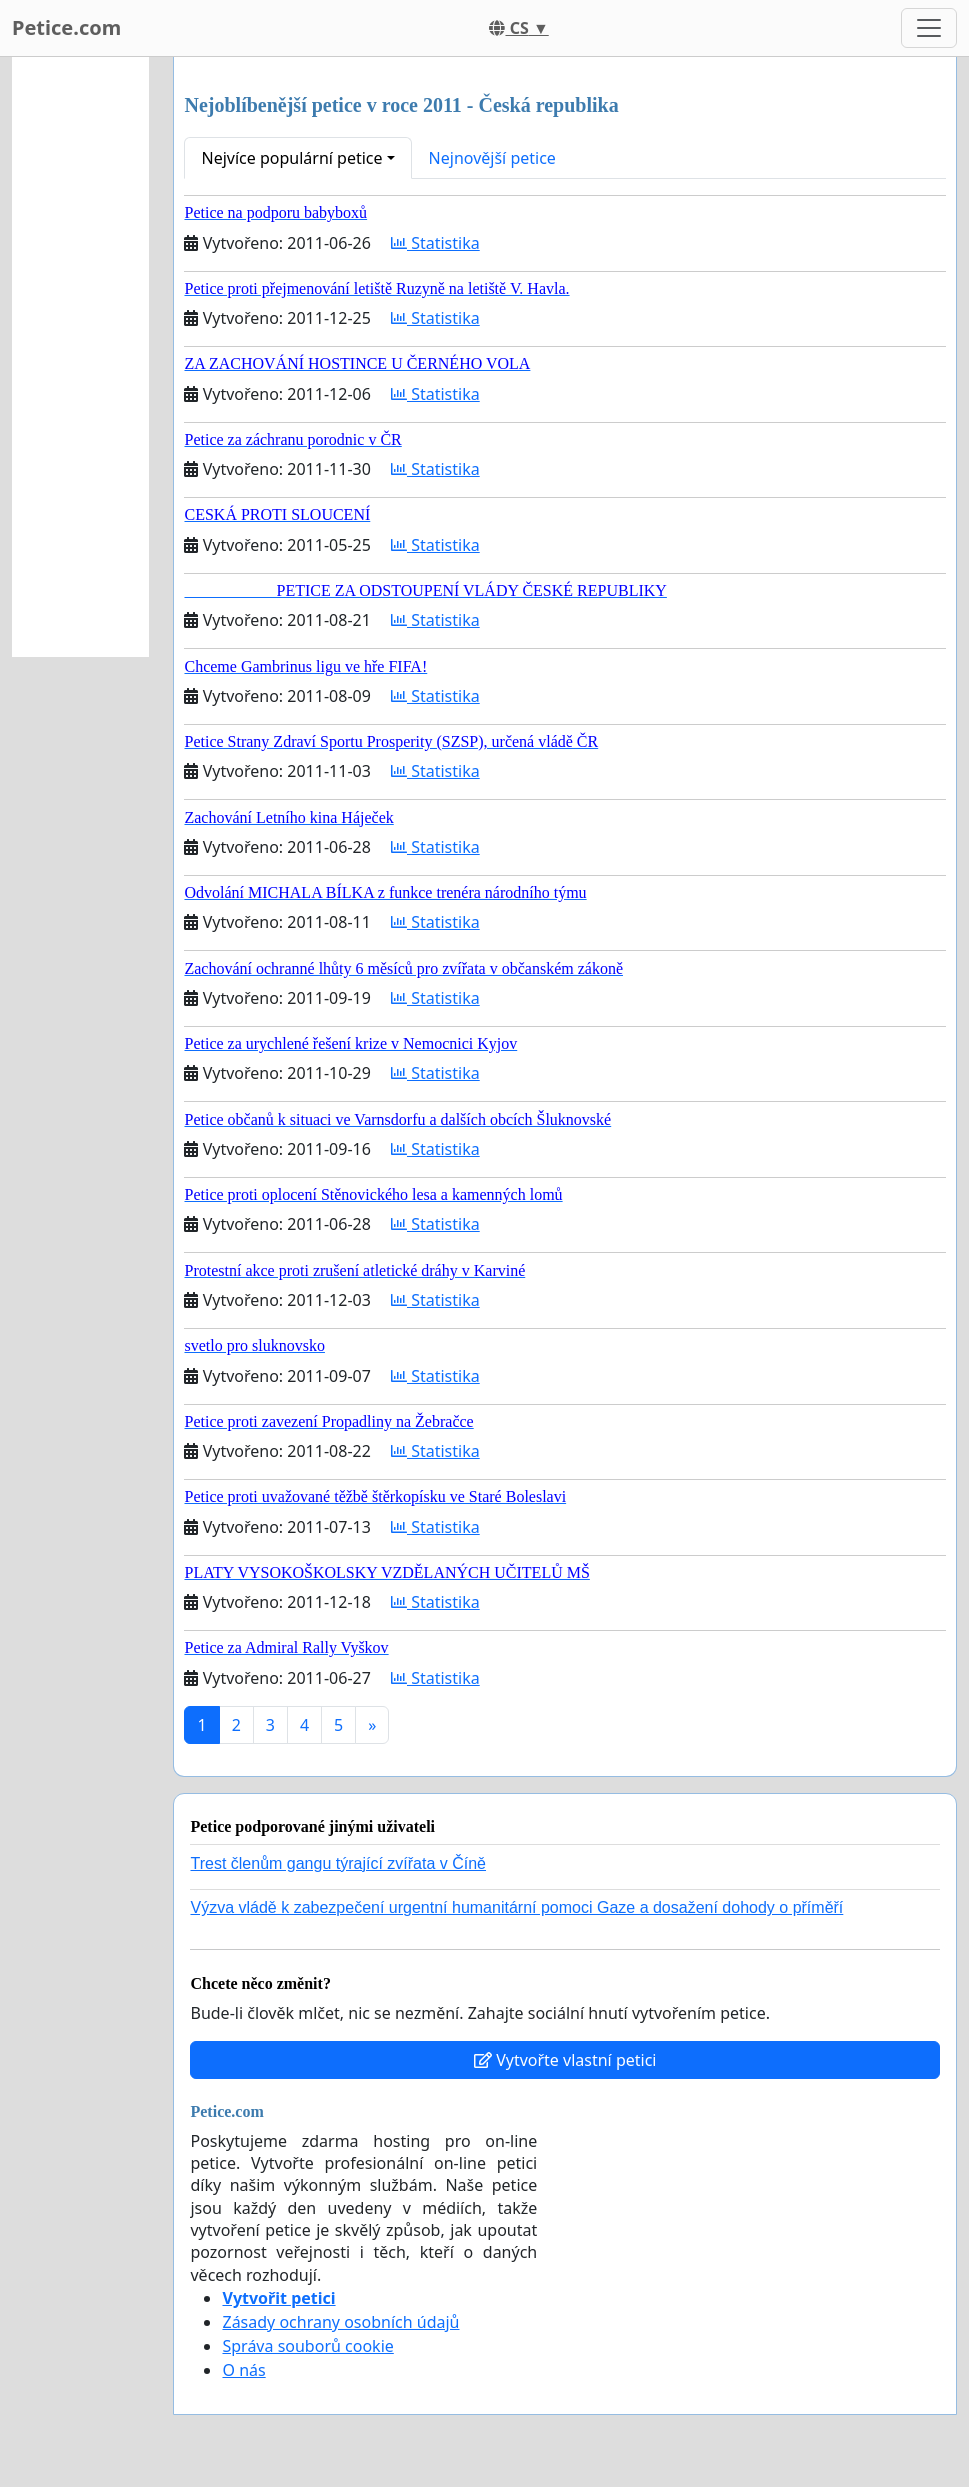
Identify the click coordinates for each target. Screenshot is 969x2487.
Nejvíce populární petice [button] (291, 158)
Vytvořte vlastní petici (565, 2060)
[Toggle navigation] (929, 28)
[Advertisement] (80, 357)
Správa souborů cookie (307, 2346)
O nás (243, 2370)
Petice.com (66, 27)
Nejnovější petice (492, 158)
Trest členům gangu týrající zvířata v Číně (338, 1863)
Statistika (435, 243)
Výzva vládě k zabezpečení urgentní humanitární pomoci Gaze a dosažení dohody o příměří (516, 1907)
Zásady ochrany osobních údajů (340, 2322)
